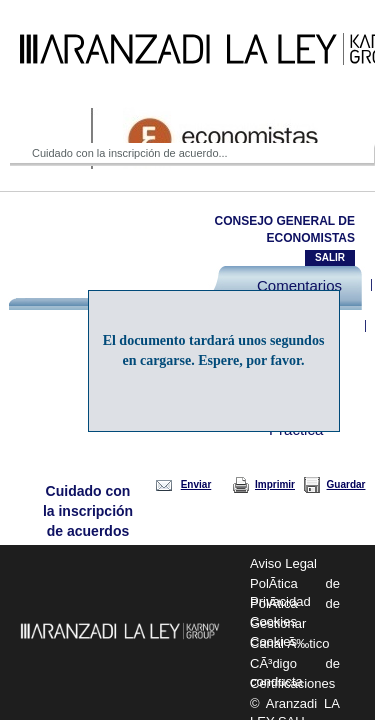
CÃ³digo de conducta (295, 665)
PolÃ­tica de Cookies (295, 605)
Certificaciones (292, 683)
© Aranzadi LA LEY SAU (295, 705)
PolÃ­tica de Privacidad (295, 585)
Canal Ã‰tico (289, 643)
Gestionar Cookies (278, 625)
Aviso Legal (283, 563)
